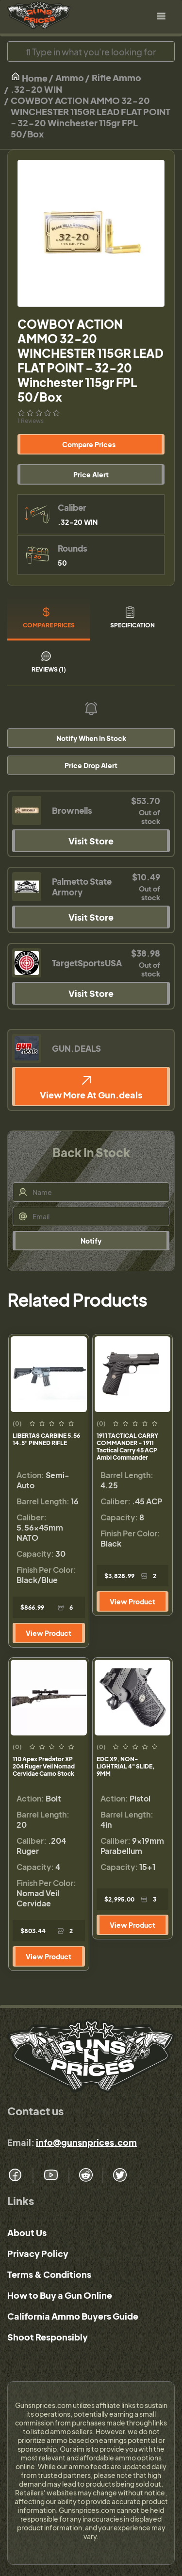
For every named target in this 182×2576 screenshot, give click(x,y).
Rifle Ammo (116, 77)
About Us (27, 2232)
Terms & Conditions (49, 2274)
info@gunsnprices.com (86, 2142)
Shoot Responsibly (47, 2336)
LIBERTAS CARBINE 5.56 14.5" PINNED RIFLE (46, 1439)
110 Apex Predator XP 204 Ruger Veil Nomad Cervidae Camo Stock (44, 1766)
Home (29, 77)
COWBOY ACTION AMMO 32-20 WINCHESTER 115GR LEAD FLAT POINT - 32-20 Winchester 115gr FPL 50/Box (90, 117)
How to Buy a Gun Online (59, 2295)
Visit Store (91, 840)
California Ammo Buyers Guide (72, 2316)
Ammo (69, 77)
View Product (48, 1633)
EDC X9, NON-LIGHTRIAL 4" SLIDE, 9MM (126, 1766)
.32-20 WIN (36, 89)
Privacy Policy (37, 2253)
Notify (91, 1240)
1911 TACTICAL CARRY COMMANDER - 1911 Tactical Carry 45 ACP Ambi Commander (127, 1446)
